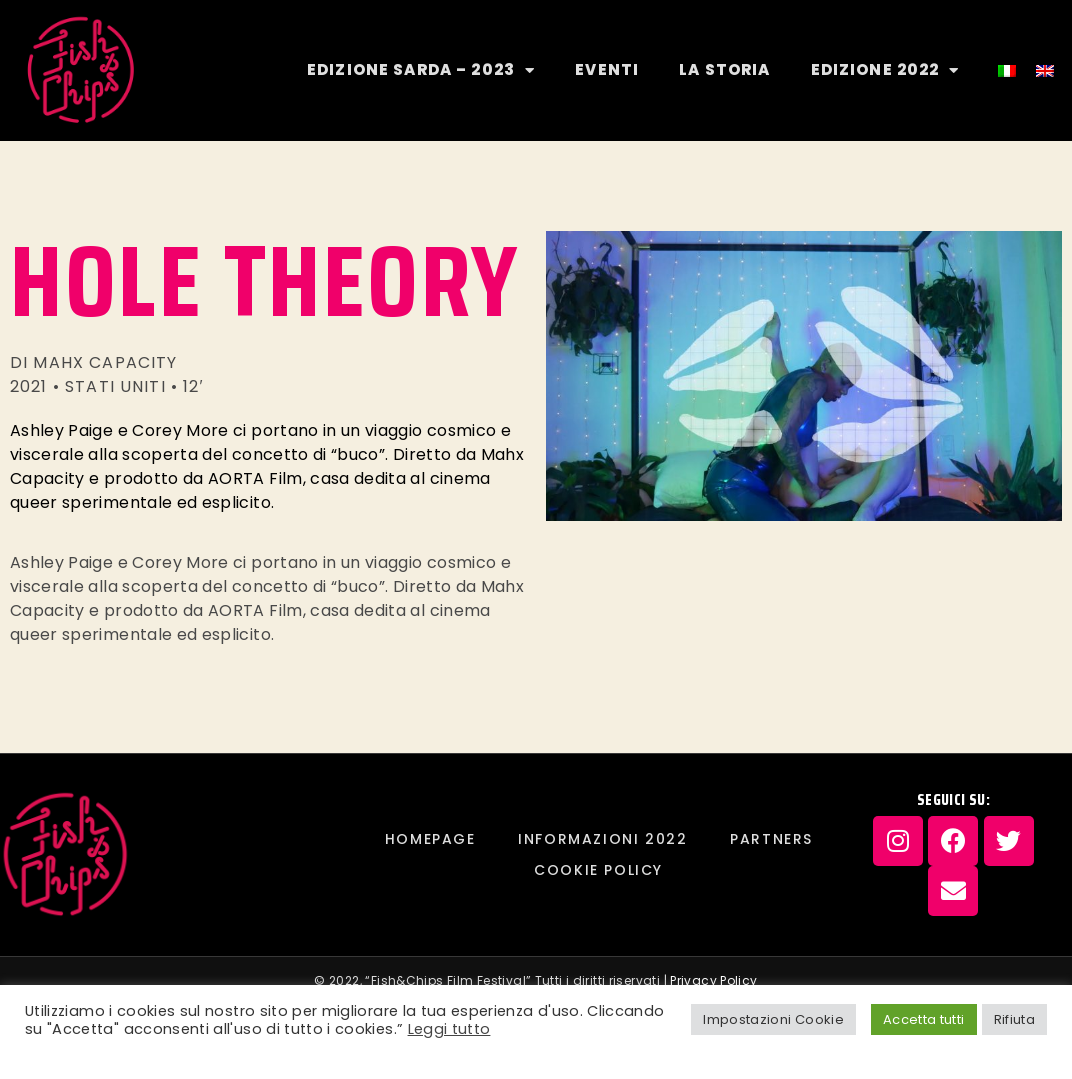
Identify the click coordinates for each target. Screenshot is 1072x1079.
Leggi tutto (449, 1029)
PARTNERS (771, 839)
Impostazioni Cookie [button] (773, 1019)
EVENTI (607, 69)
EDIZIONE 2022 (885, 70)
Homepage (430, 839)
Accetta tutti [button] (924, 1019)
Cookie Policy (598, 870)
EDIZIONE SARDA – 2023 (421, 70)
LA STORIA (724, 69)
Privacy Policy (713, 980)
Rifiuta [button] (1014, 1019)
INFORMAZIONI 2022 (602, 839)
